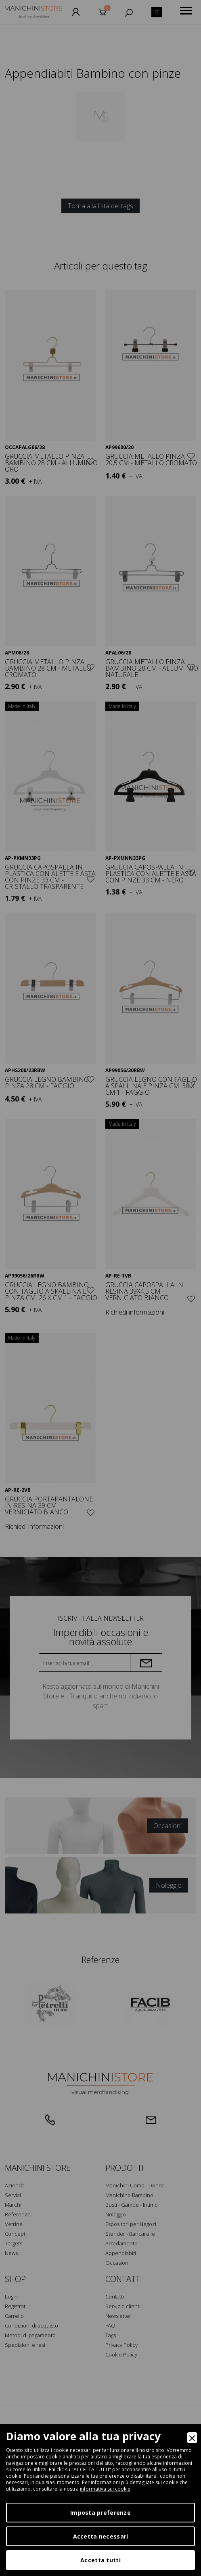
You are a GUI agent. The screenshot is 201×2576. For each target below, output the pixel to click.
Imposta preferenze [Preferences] (100, 2512)
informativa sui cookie (105, 2488)
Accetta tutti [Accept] (100, 2560)
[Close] (192, 2437)
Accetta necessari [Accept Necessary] (100, 2536)
